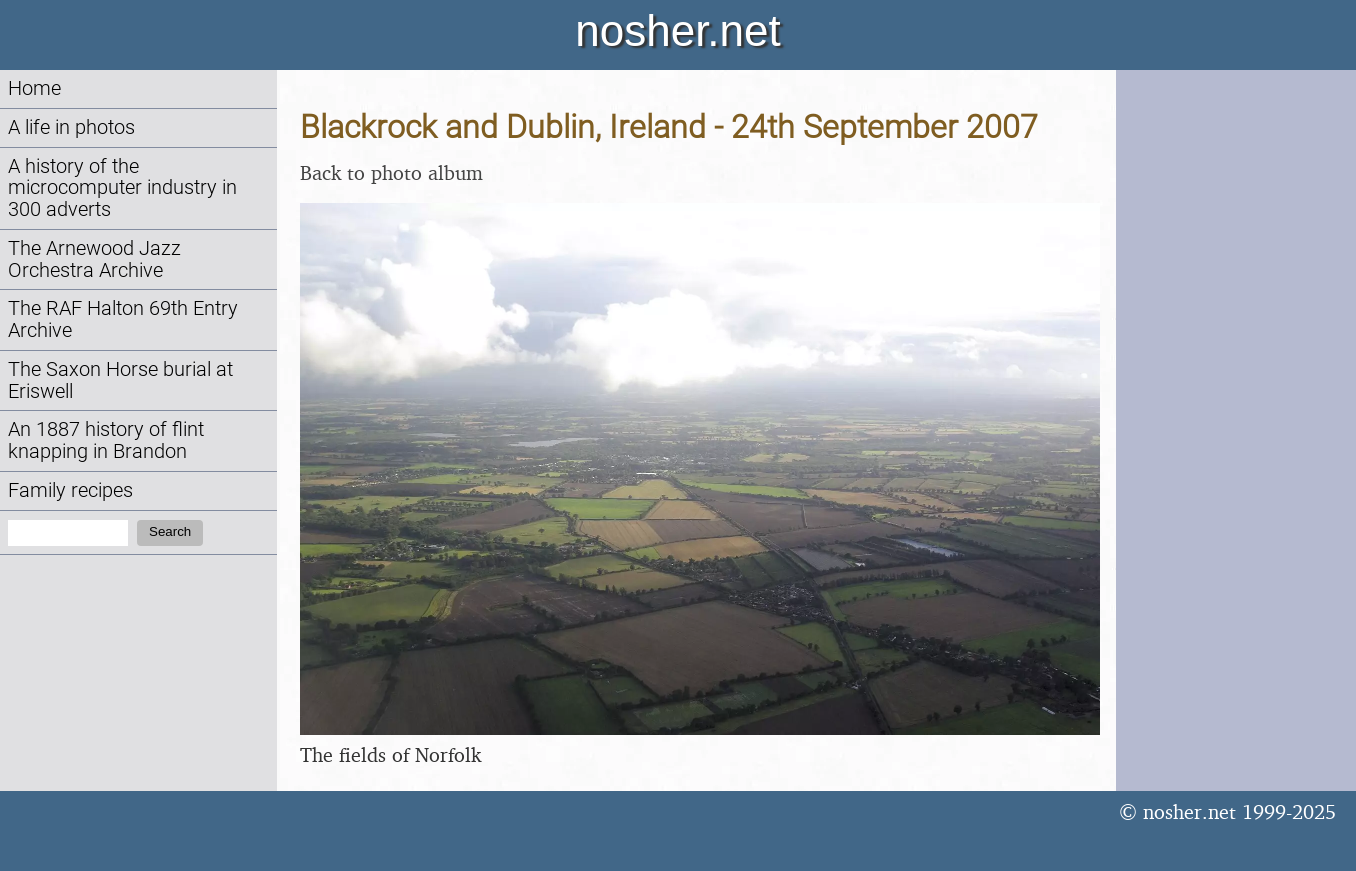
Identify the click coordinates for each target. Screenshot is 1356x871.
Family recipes (70, 490)
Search (170, 531)
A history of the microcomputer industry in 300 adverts (122, 188)
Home (34, 88)
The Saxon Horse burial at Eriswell (120, 380)
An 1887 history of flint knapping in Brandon (106, 440)
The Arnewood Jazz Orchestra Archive (94, 259)
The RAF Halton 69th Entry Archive (123, 319)
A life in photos (71, 127)
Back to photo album (391, 172)
